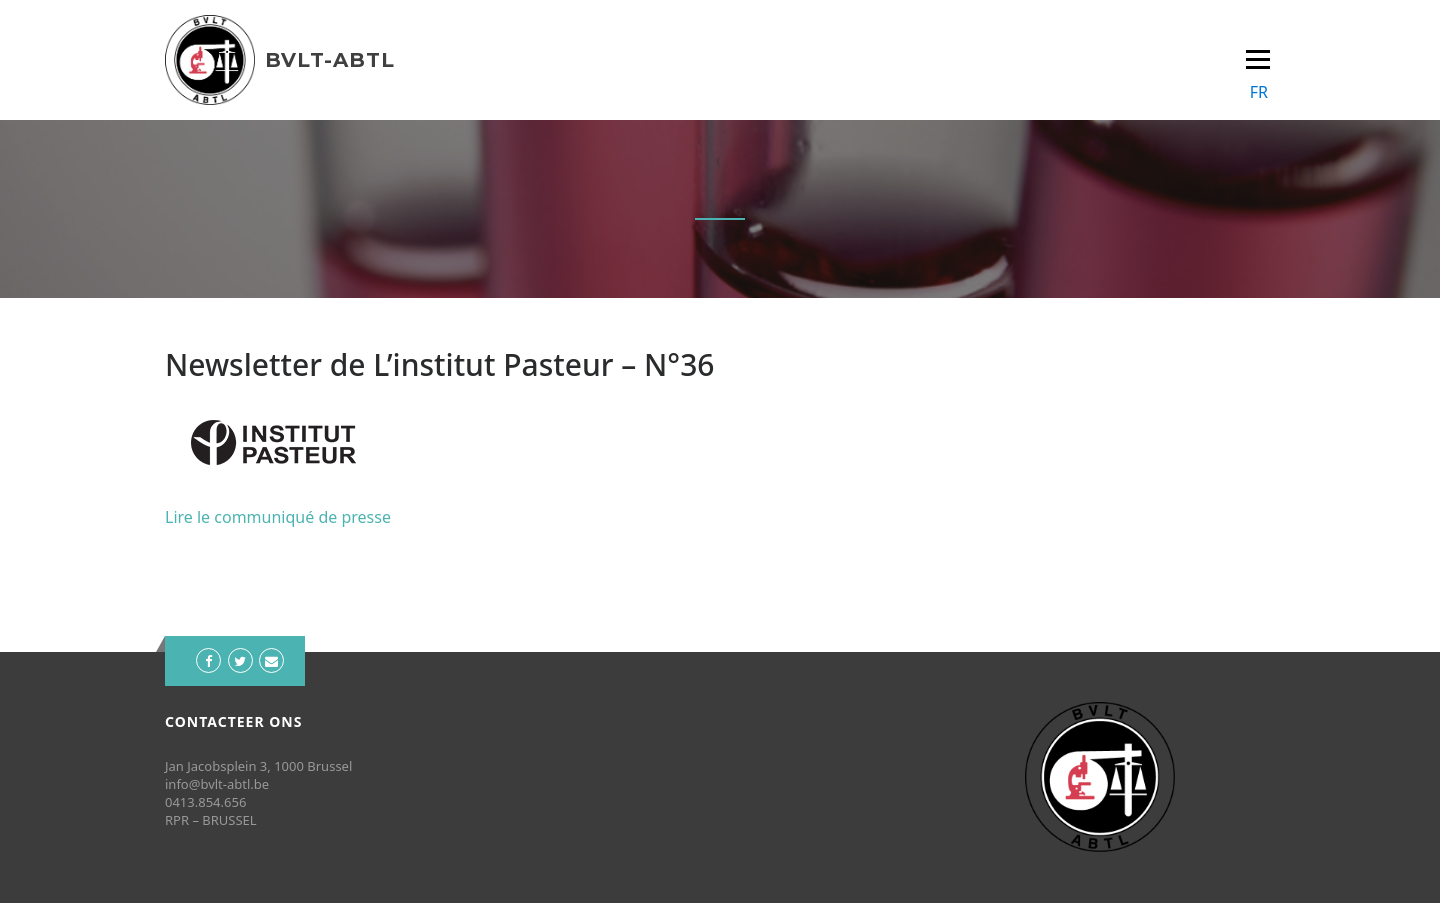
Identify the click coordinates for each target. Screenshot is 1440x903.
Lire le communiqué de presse (278, 517)
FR (1259, 92)
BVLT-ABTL (330, 60)
